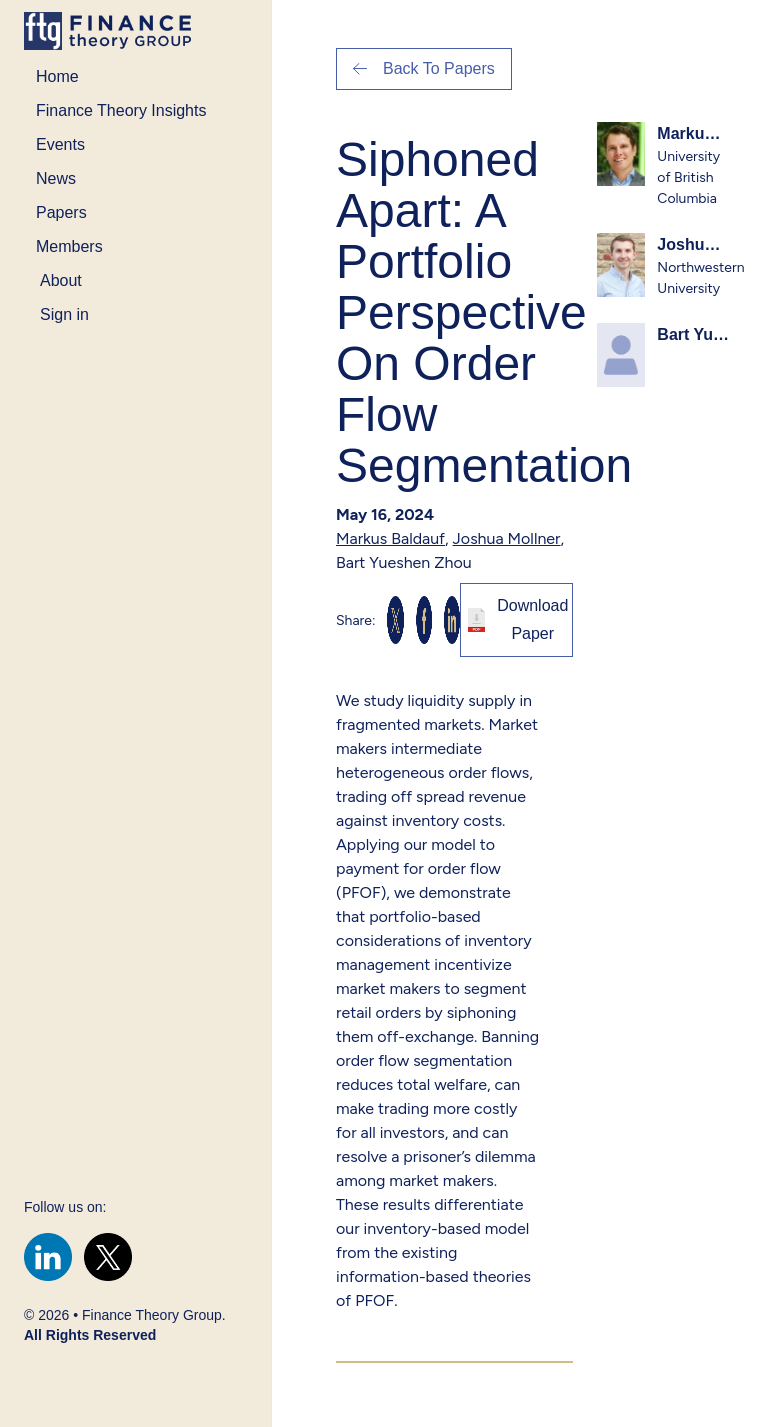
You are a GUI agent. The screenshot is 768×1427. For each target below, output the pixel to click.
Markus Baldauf (390, 538)
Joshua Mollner (507, 538)
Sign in (64, 314)
